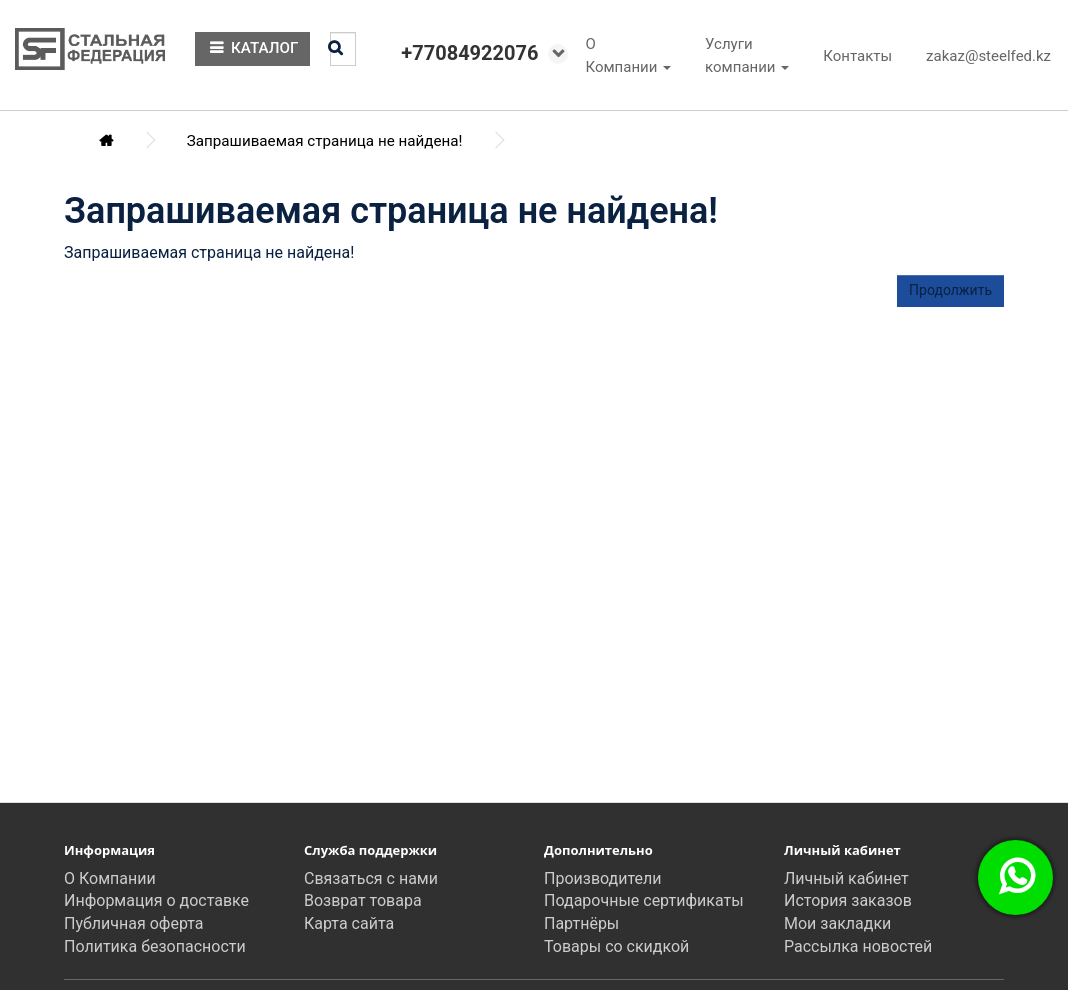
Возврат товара (363, 900)
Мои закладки (837, 923)
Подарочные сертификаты (644, 900)
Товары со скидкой (616, 946)
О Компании (110, 878)
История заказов (848, 900)
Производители (603, 878)
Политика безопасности (155, 946)
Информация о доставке (156, 900)
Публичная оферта (134, 923)
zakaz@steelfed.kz (988, 56)
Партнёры (581, 923)
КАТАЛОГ (252, 48)
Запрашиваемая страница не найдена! (325, 141)
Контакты (857, 56)
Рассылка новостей (858, 946)
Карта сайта (349, 923)
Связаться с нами (371, 878)
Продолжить (950, 290)
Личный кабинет (846, 878)
